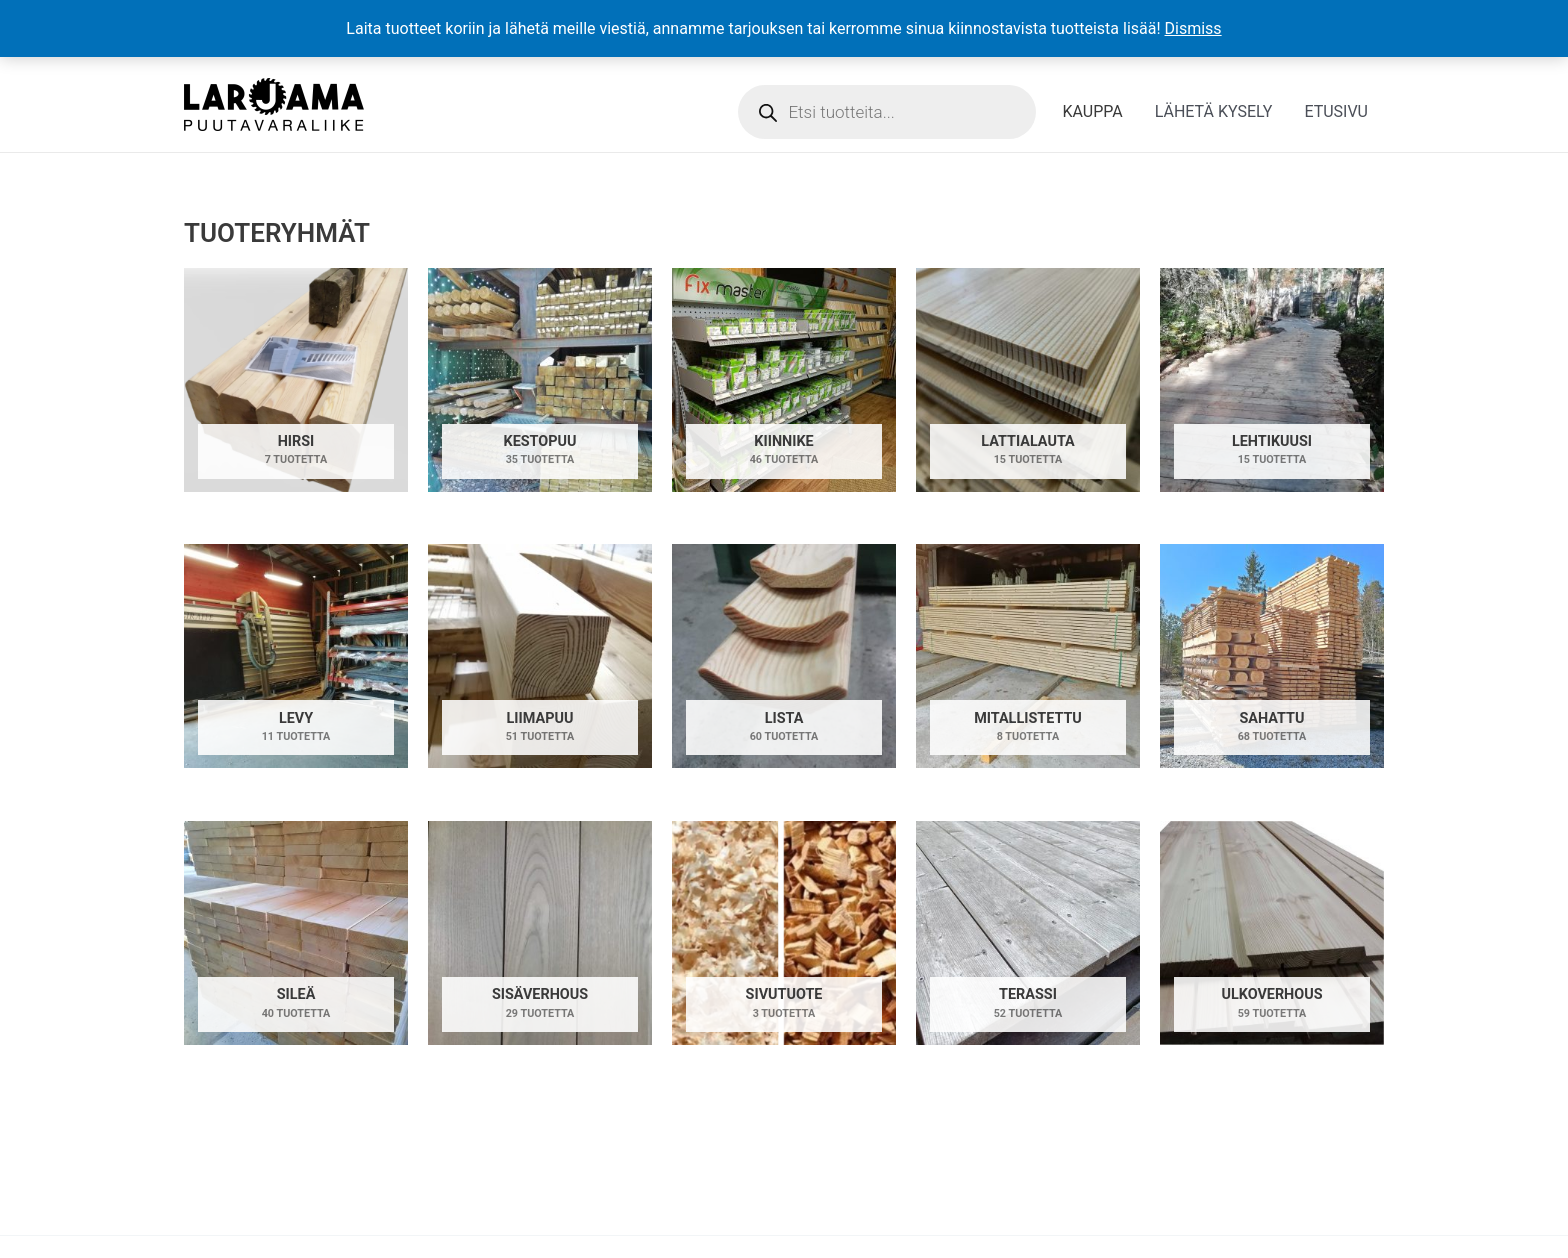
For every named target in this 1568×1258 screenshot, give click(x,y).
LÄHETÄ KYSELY (1214, 111)
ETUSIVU (1336, 111)
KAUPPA (1092, 111)
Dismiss (1193, 28)
